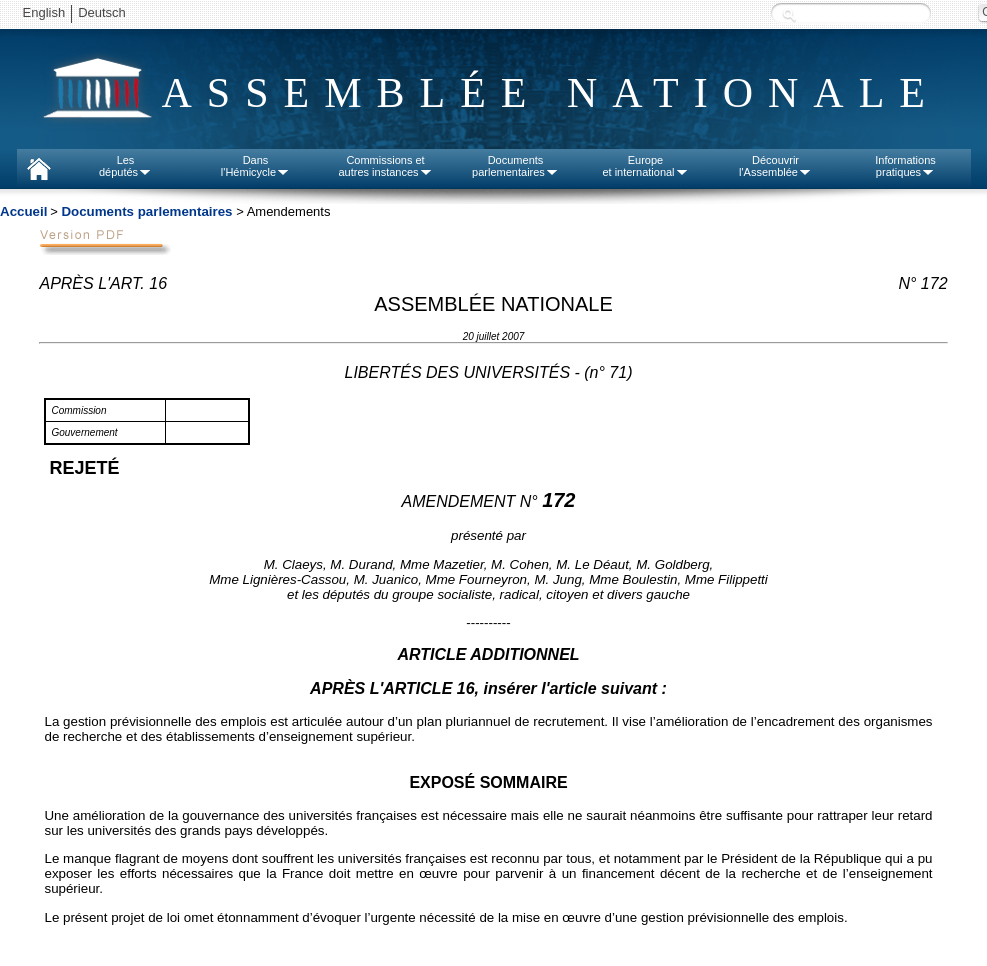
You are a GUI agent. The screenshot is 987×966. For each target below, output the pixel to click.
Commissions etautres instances (385, 166)
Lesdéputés (125, 166)
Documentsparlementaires (515, 166)
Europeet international (645, 166)
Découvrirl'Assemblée (775, 166)
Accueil (23, 211)
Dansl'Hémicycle (255, 166)
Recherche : (789, 14)
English (44, 12)
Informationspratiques (905, 166)
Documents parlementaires (146, 211)
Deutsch (102, 12)
